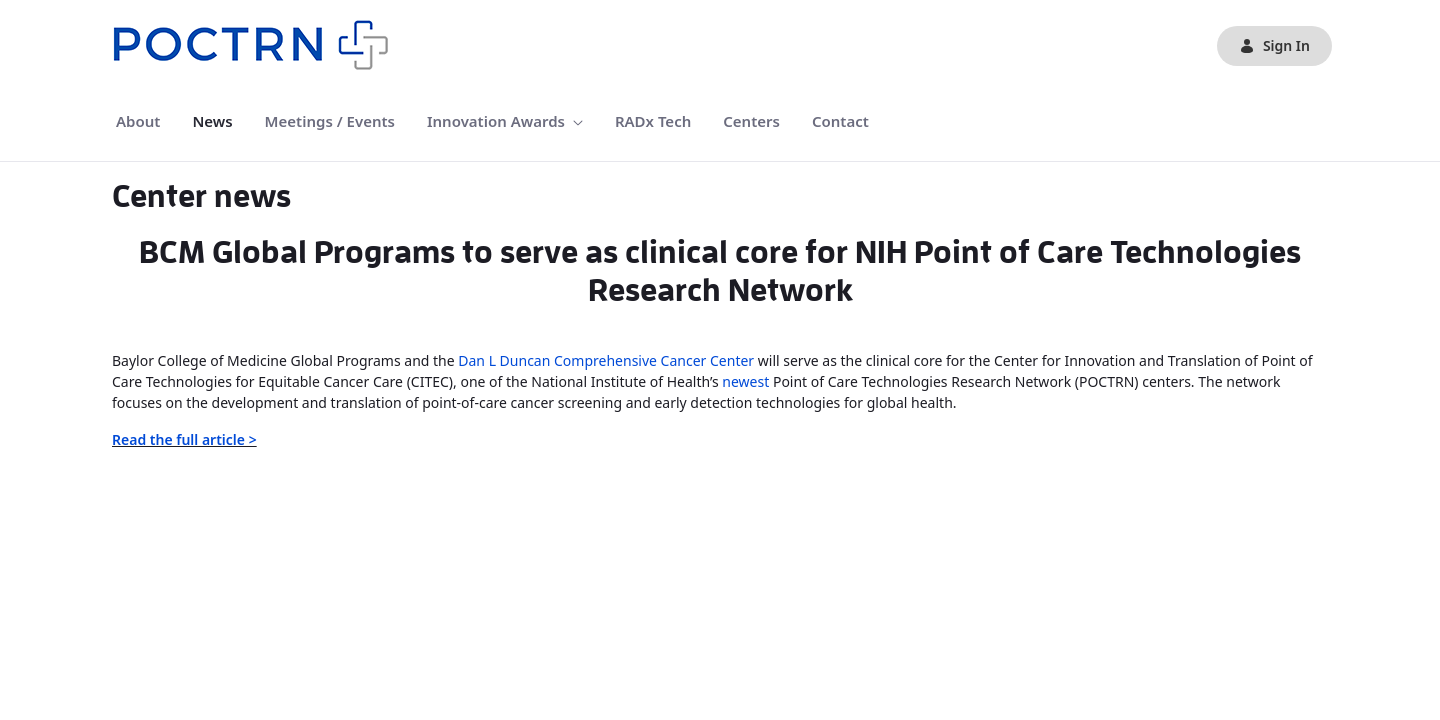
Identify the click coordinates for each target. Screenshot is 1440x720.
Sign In (1274, 45)
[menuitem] (138, 121)
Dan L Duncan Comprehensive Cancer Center (606, 360)
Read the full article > (184, 439)
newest (745, 381)
